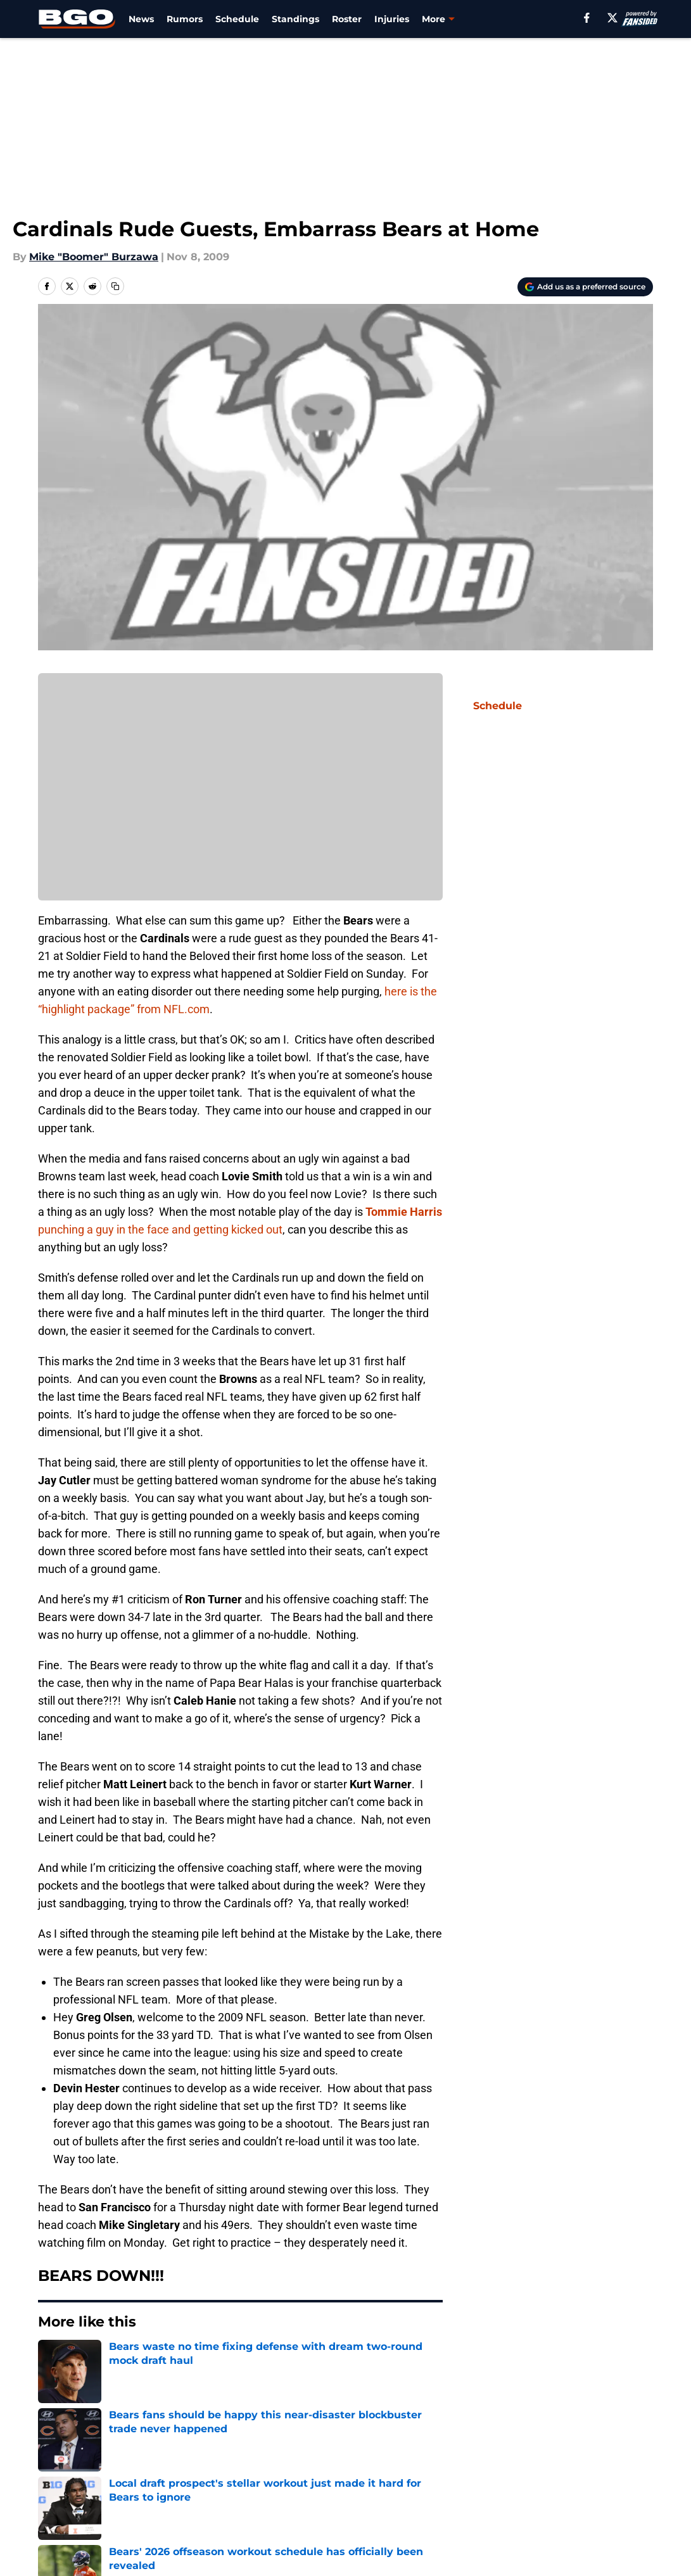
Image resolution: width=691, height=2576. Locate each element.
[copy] (115, 286)
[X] (612, 18)
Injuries (391, 19)
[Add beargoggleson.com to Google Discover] (585, 286)
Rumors (185, 19)
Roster (347, 19)
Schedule (237, 19)
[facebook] (587, 18)
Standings (295, 19)
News (141, 19)
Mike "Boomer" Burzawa (93, 257)
